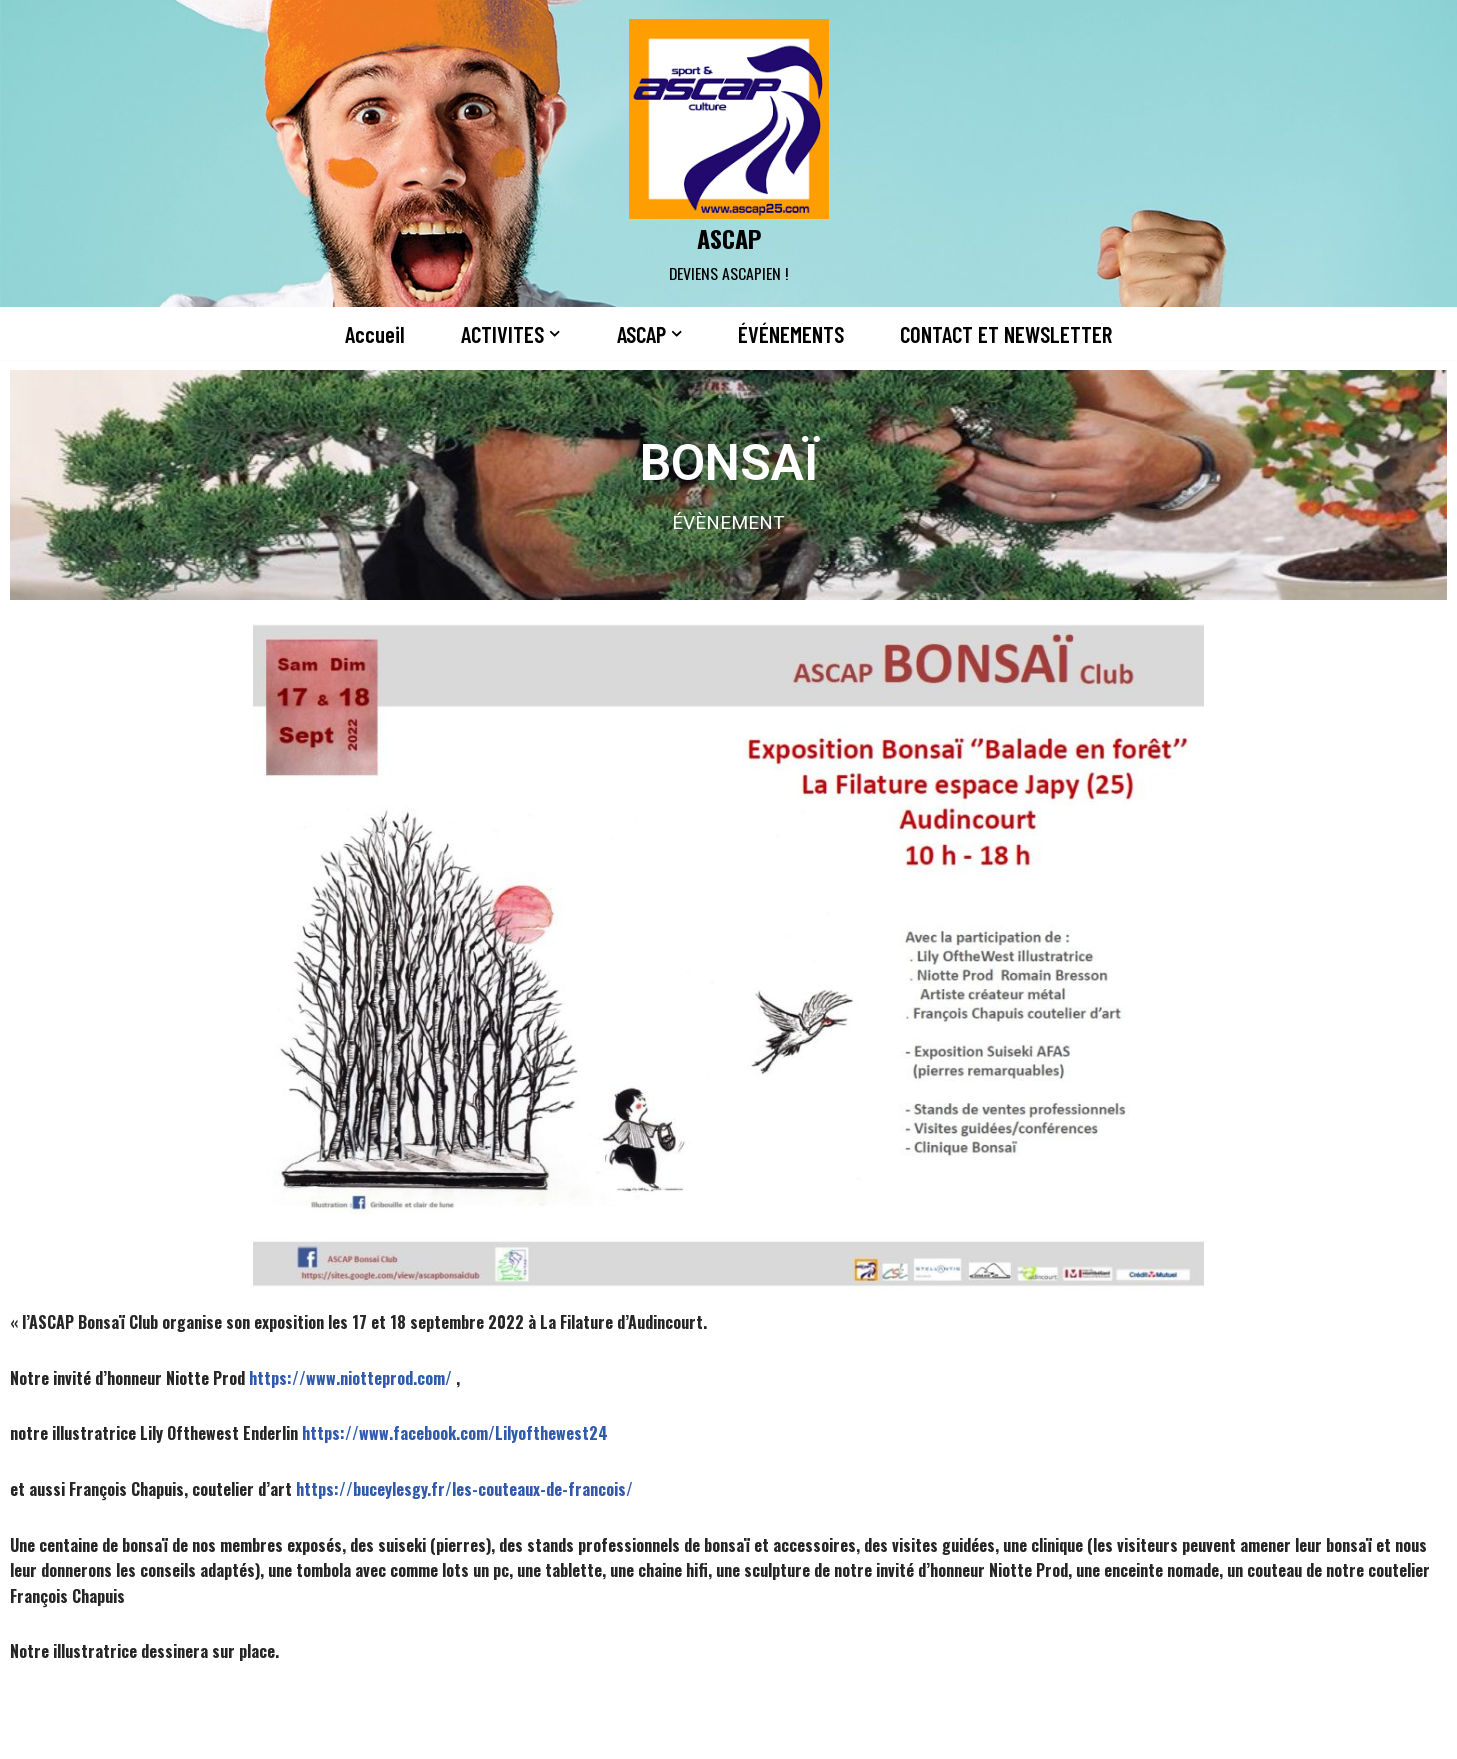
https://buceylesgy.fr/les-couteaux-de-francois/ (464, 1489)
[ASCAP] (729, 153)
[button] (554, 333)
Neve (177, 1732)
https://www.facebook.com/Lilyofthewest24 (455, 1433)
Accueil (375, 334)
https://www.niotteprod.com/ (350, 1378)
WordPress (365, 1732)
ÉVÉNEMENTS (791, 334)
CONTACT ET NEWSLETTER (1006, 334)
